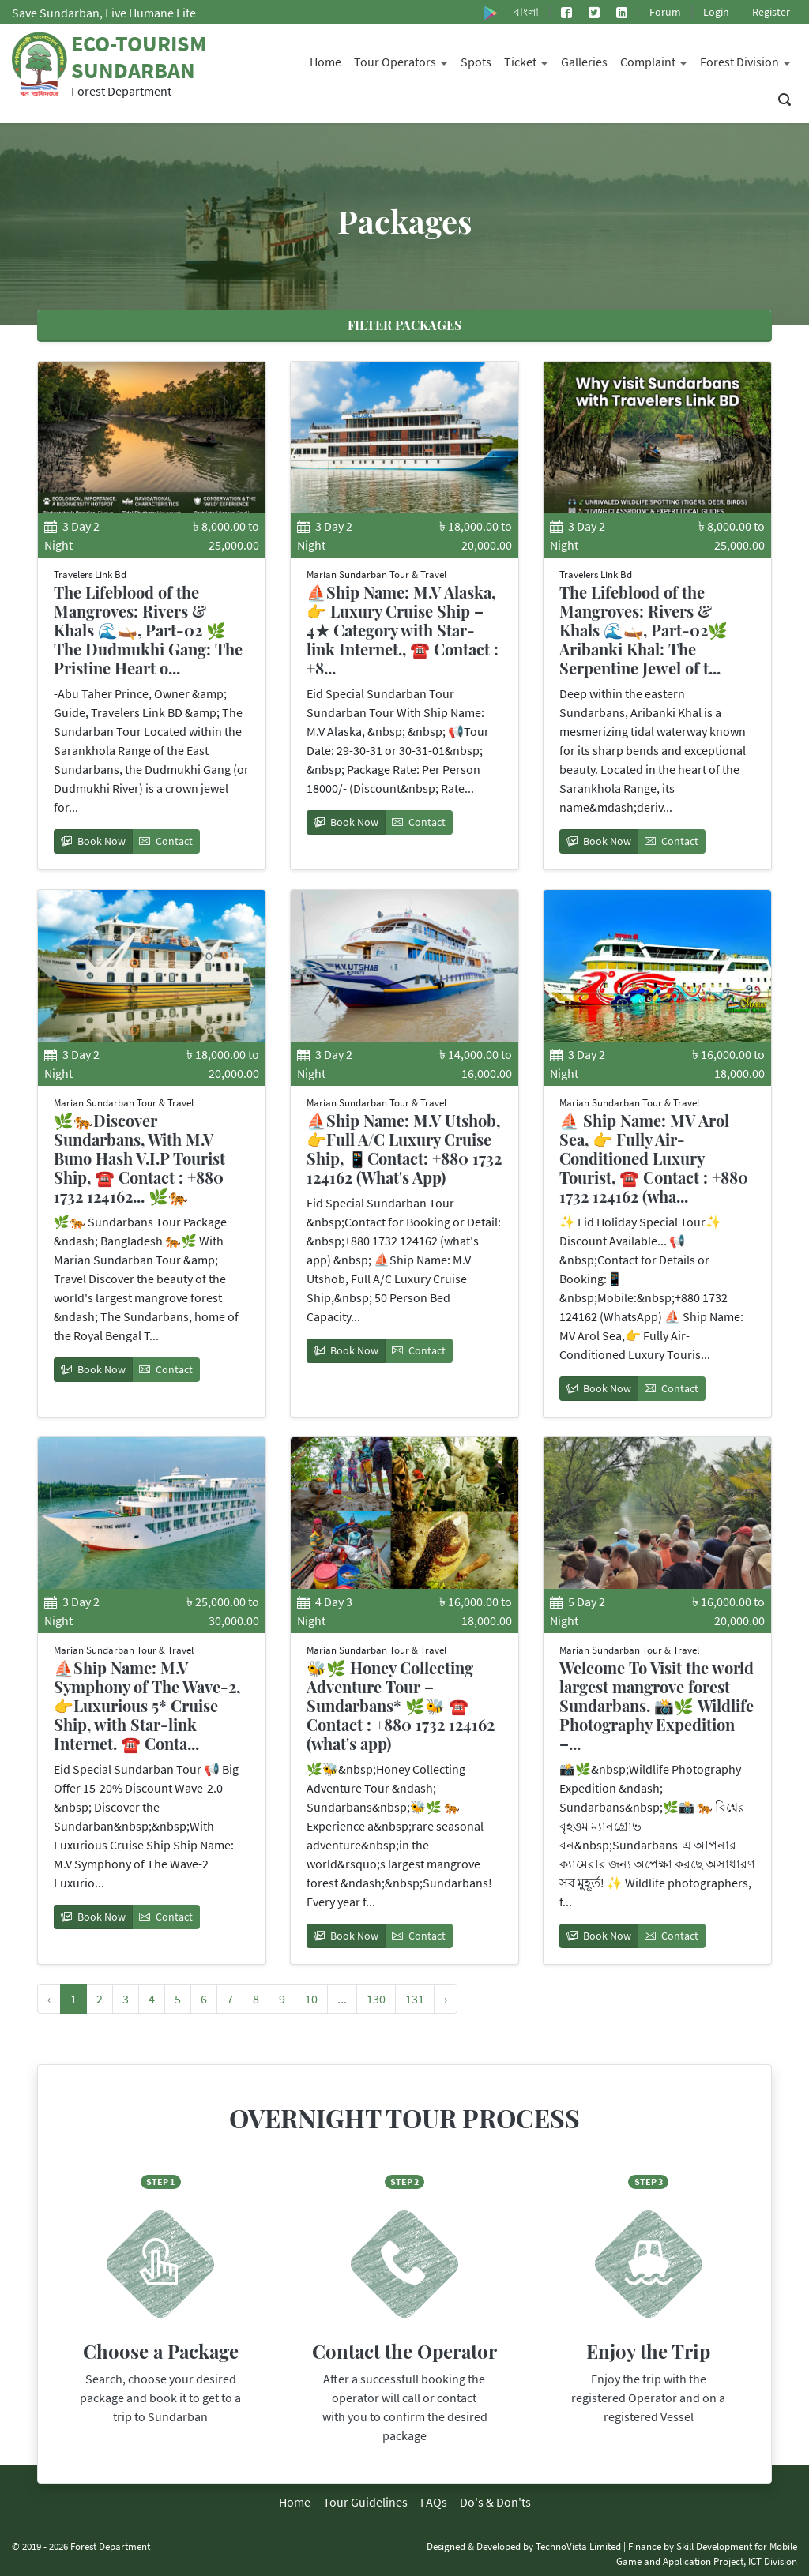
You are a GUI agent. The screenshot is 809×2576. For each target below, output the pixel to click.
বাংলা (526, 12)
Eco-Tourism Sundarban (138, 56)
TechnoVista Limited (578, 2546)
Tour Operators (404, 60)
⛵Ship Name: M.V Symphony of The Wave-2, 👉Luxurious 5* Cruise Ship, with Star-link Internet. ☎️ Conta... (147, 1705)
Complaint (657, 60)
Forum (665, 12)
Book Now (93, 841)
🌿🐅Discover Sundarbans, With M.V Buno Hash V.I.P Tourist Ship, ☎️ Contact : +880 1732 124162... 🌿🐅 (139, 1158)
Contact (166, 841)
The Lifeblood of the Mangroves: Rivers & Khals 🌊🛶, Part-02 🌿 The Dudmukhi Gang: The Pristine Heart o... (148, 629)
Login (716, 12)
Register (771, 12)
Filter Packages (404, 325)
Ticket (529, 60)
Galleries (584, 61)
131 (414, 1999)
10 (311, 1999)
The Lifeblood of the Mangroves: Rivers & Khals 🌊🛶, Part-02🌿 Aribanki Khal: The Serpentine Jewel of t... (643, 629)
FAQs (433, 2502)
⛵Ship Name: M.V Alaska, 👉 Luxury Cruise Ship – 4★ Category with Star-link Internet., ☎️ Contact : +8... (403, 629)
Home (325, 61)
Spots (476, 61)
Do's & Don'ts (495, 2502)
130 (376, 1999)
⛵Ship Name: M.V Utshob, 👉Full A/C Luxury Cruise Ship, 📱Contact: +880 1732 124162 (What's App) (404, 1149)
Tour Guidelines (365, 2502)
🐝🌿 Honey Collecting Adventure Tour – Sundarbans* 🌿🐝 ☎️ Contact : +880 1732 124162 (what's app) (401, 1705)
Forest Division (748, 60)
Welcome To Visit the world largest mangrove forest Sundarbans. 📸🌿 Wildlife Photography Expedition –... (656, 1705)
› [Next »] (445, 1999)
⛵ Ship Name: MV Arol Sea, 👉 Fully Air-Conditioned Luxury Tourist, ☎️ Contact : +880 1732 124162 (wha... (653, 1158)
